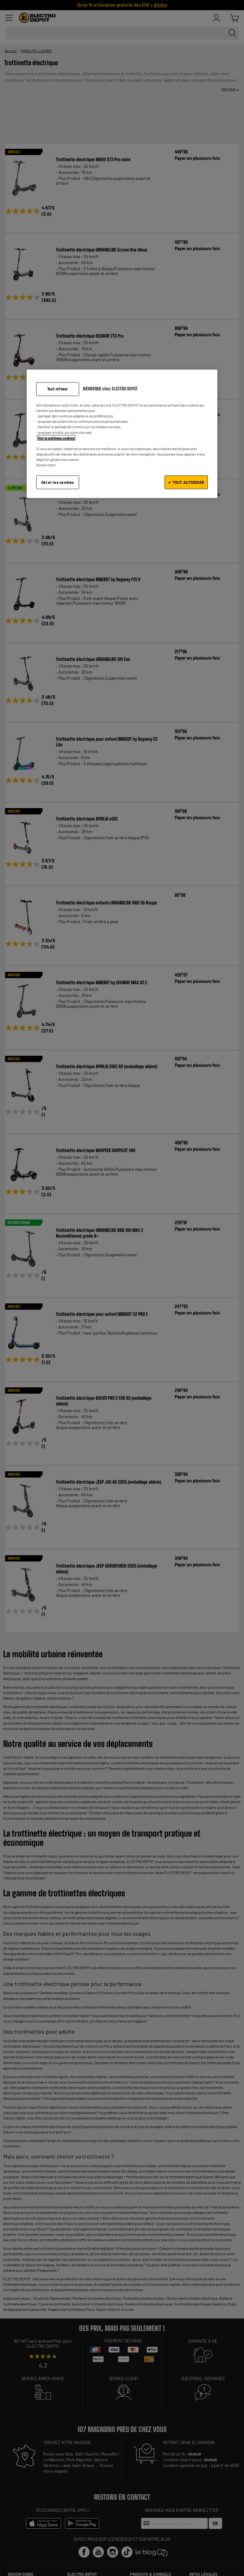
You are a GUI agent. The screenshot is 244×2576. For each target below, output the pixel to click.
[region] (122, 434)
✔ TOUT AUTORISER (186, 482)
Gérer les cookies (57, 482)
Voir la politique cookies (56, 438)
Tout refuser (57, 389)
